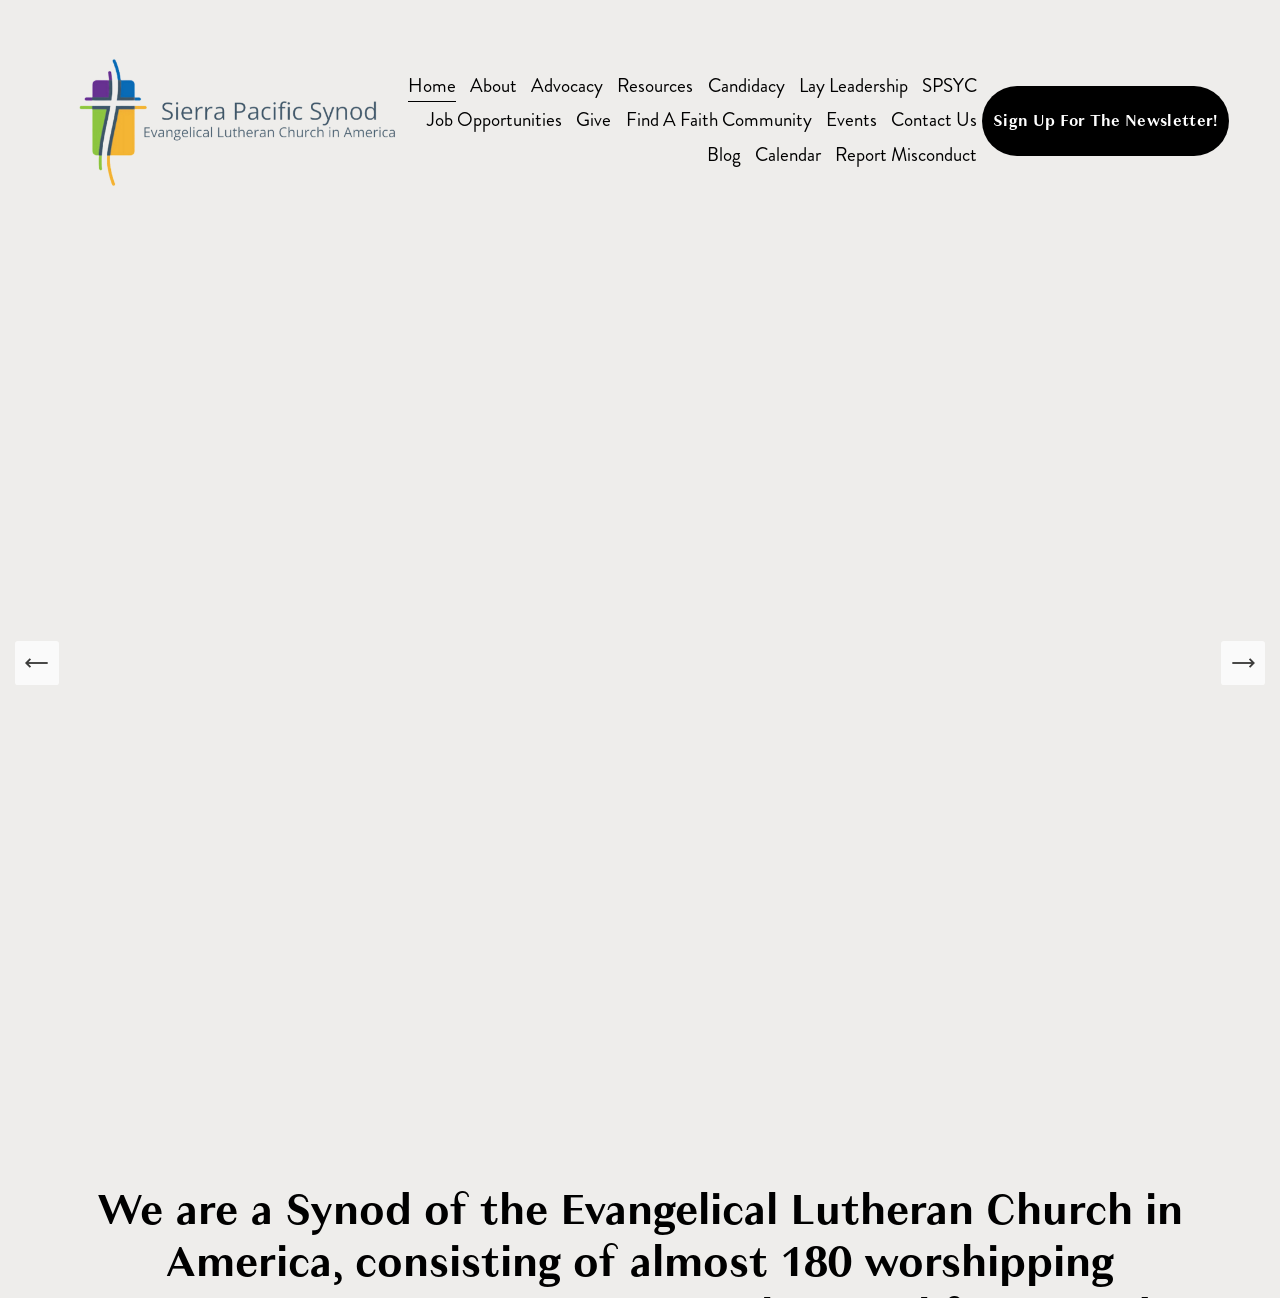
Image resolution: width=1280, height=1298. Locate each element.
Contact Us (934, 119)
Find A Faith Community (719, 119)
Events (851, 119)
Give (593, 119)
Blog (724, 154)
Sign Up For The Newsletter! (1105, 121)
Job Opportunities (494, 119)
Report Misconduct (906, 154)
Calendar (788, 154)
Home (432, 85)
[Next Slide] (1243, 663)
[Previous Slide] (37, 663)
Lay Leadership (853, 85)
